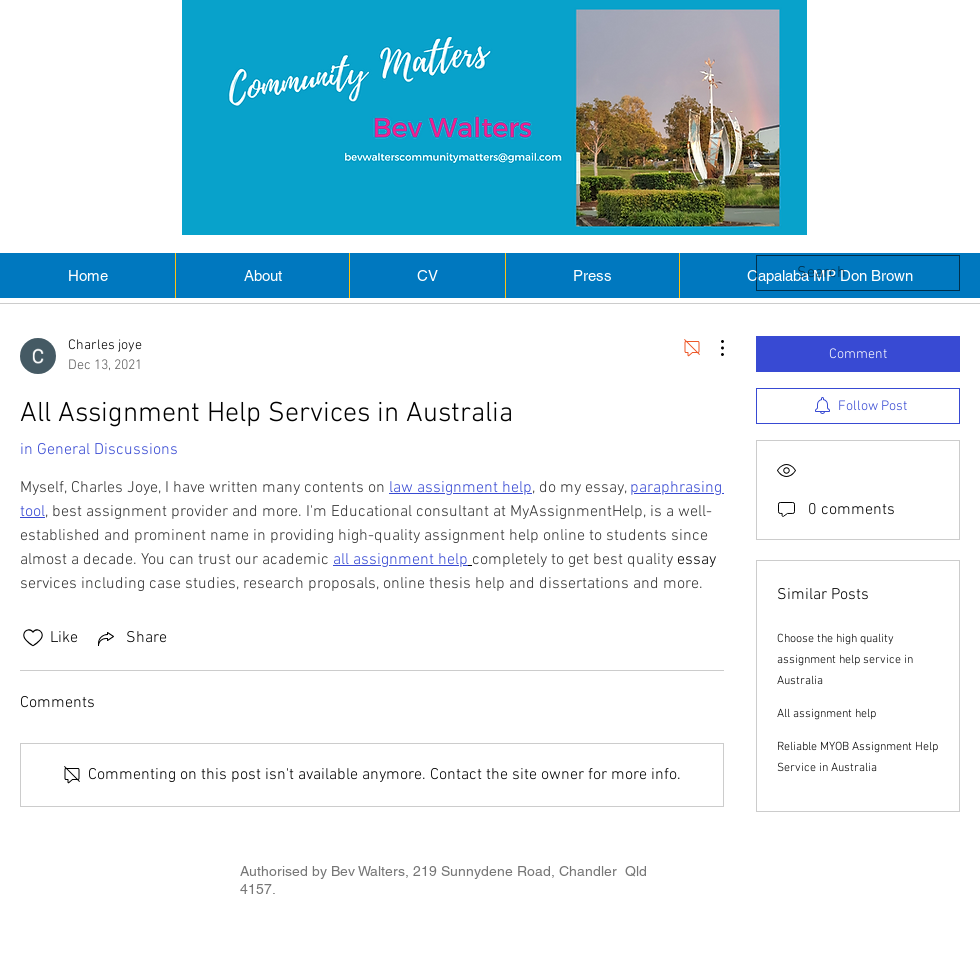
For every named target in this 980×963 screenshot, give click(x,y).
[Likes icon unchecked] (33, 638)
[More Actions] (712, 348)
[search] (858, 273)
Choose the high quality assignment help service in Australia (845, 660)
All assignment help (826, 714)
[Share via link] (130, 638)
